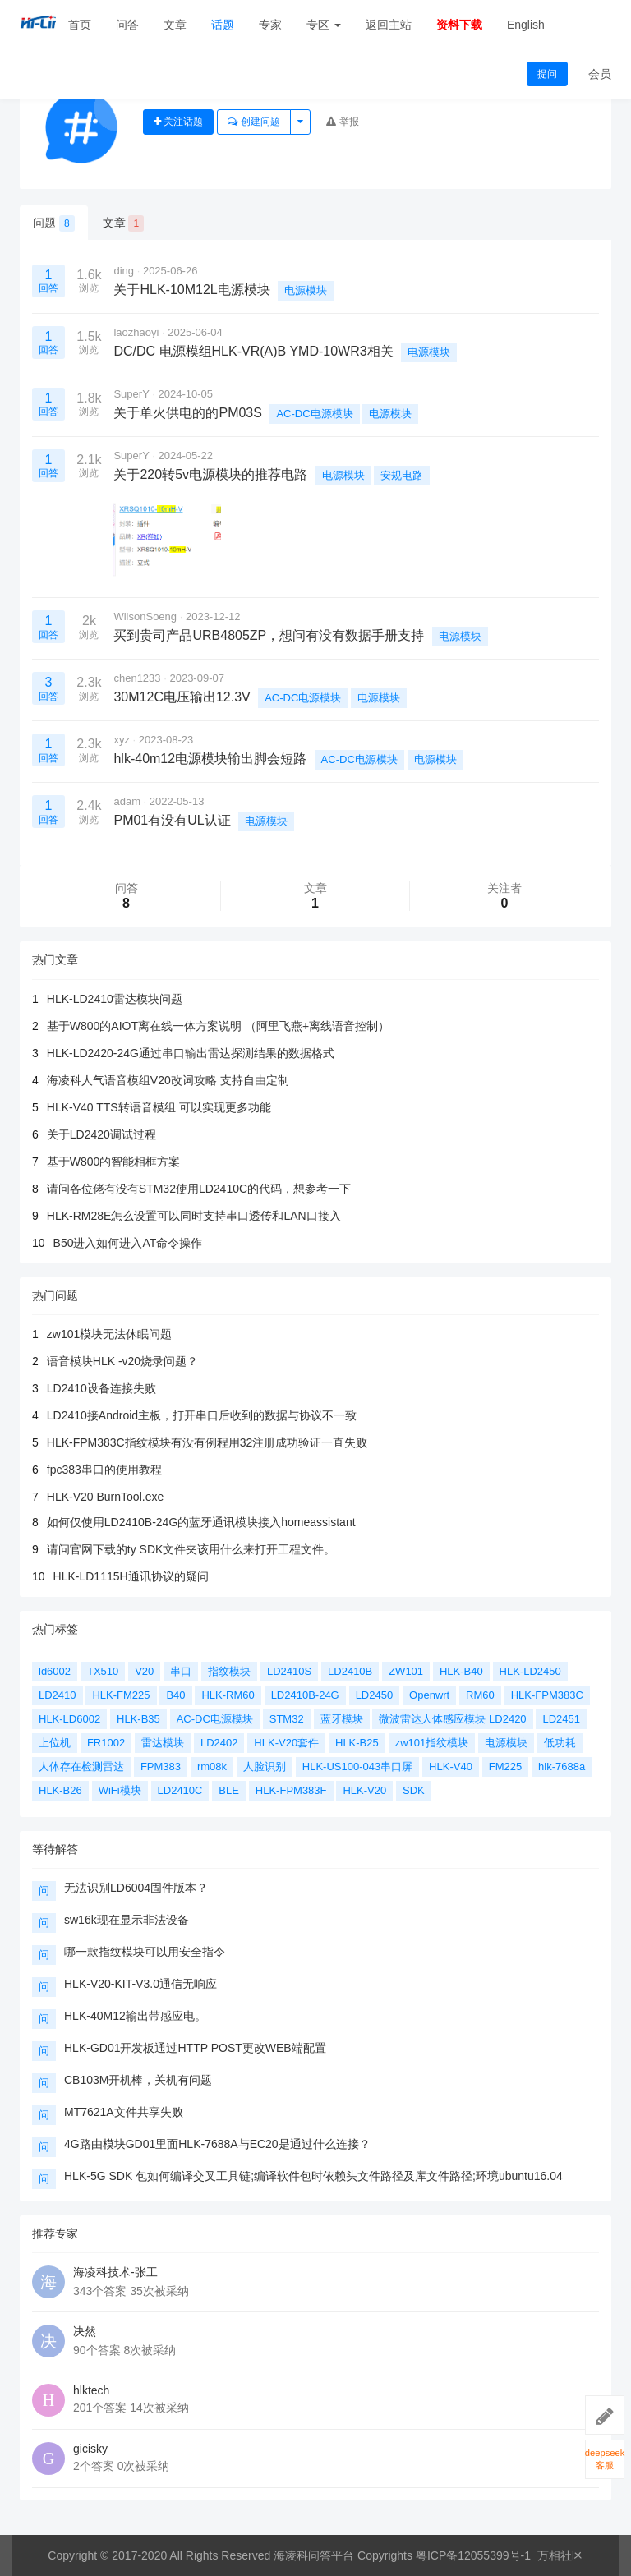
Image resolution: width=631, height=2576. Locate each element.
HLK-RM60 (227, 1695)
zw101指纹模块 (432, 1742)
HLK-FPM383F (291, 1790)
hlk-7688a (561, 1766)
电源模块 (305, 290)
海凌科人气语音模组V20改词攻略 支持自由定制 (168, 1080)
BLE (229, 1790)
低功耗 (560, 1742)
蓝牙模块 (341, 1719)
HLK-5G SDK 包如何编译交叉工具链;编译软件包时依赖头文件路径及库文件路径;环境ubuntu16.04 (313, 2176)
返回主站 (389, 24)
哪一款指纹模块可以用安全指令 (144, 1951)
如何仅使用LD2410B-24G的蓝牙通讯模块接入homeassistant (201, 1522)
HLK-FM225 (121, 1695)
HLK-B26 (60, 1790)
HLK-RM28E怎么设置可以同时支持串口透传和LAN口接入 (194, 1215)
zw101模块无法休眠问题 (109, 1334)
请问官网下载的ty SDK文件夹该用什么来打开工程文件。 (191, 1549)
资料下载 (459, 24)
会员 (599, 73)
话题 (222, 24)
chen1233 (136, 678)
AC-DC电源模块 (314, 413)
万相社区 (560, 2555)
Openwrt (429, 1695)
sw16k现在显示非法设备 (126, 1919)
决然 (84, 2331)
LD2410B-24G (305, 1695)
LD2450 (375, 1695)
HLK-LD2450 (530, 1671)
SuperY (131, 394)
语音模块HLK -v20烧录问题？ (122, 1361)
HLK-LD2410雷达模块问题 (114, 998)
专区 (323, 24)
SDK (414, 1790)
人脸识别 (264, 1766)
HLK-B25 (357, 1742)
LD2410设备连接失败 (101, 1388)
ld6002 (55, 1671)
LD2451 (561, 1719)
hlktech (91, 2390)
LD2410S (289, 1671)
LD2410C (180, 1790)
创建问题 (253, 121)
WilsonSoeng (145, 616)
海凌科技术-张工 (115, 2272)
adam (126, 801)
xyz (121, 740)
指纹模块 (229, 1671)
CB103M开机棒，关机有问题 (138, 2079)
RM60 (480, 1695)
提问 (547, 74)
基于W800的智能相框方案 (114, 1161)
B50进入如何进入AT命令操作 (128, 1242)
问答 (127, 24)
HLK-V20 (364, 1790)
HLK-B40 (461, 1671)
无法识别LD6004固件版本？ (136, 1887)
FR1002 (106, 1742)
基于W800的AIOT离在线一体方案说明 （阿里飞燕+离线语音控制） (218, 1026)
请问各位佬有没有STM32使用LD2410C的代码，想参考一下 (199, 1188)
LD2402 (219, 1742)
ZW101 (406, 1671)
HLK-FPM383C (547, 1695)
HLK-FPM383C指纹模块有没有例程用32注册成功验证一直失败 (207, 1442)
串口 (180, 1671)
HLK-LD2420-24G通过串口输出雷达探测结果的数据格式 (190, 1053)
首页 (79, 24)
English (526, 24)
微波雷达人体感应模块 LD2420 (452, 1719)
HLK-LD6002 (69, 1719)
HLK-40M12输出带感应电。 (135, 2015)
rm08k (212, 1766)
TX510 (102, 1671)
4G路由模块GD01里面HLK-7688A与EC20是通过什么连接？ (217, 2143)
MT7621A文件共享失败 (123, 2111)
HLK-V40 (450, 1766)
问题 (54, 223)
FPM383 (160, 1766)
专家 (270, 24)
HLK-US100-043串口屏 (357, 1766)
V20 (144, 1671)
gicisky (90, 2448)
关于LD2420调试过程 (101, 1134)
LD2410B (350, 1671)
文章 (175, 24)
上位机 (55, 1742)
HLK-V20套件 (286, 1742)
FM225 (505, 1766)
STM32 (286, 1719)
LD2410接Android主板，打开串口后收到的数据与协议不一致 (202, 1415)
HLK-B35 (138, 1719)
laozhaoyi (136, 332)
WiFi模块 (120, 1790)
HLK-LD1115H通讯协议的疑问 (131, 1576)
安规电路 (401, 475)
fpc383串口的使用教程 (104, 1469)
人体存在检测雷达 (81, 1766)
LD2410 (57, 1695)
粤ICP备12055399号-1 (473, 2555)
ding (123, 270)
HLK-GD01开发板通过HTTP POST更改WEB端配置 (195, 2047)
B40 (175, 1695)
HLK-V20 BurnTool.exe (105, 1496)
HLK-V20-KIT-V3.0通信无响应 (140, 1983)
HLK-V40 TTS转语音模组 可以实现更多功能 (159, 1107)
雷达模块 (162, 1742)
